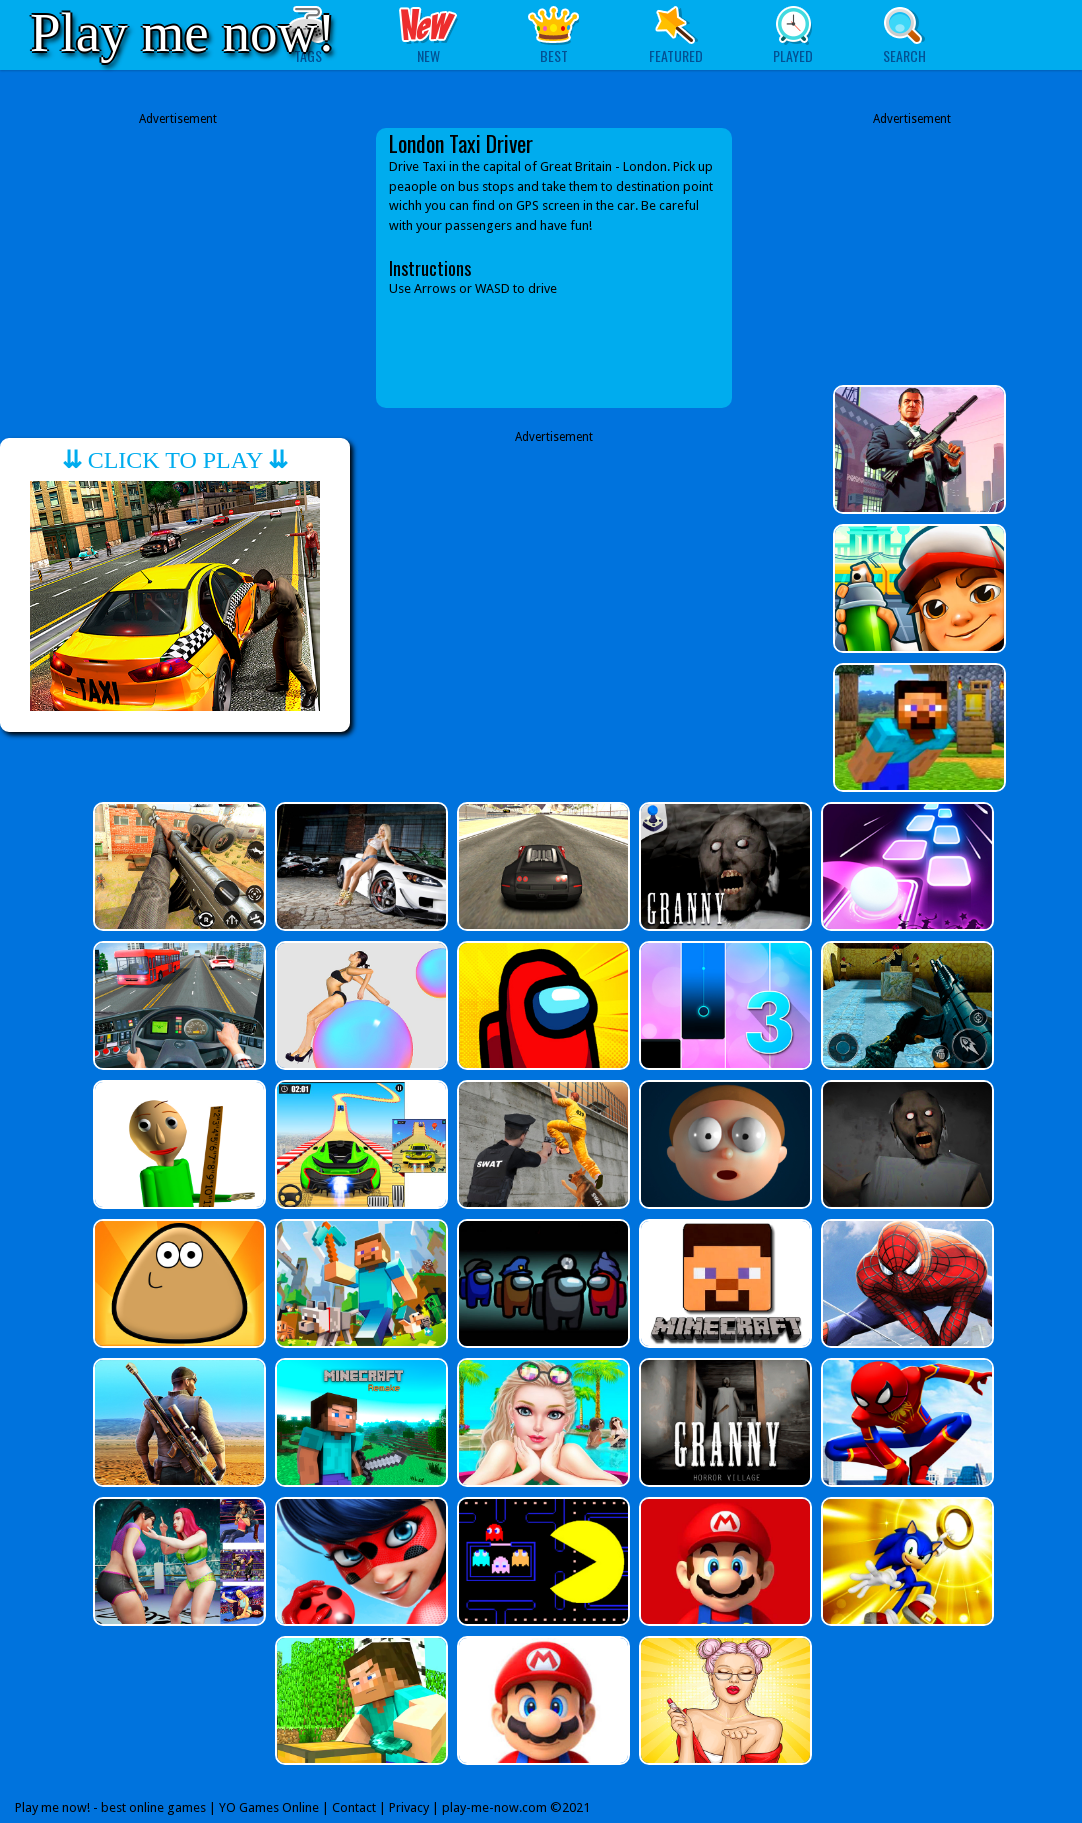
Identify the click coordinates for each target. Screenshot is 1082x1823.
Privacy (409, 1807)
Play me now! (183, 32)
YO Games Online (269, 1807)
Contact (354, 1807)
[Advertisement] (178, 268)
